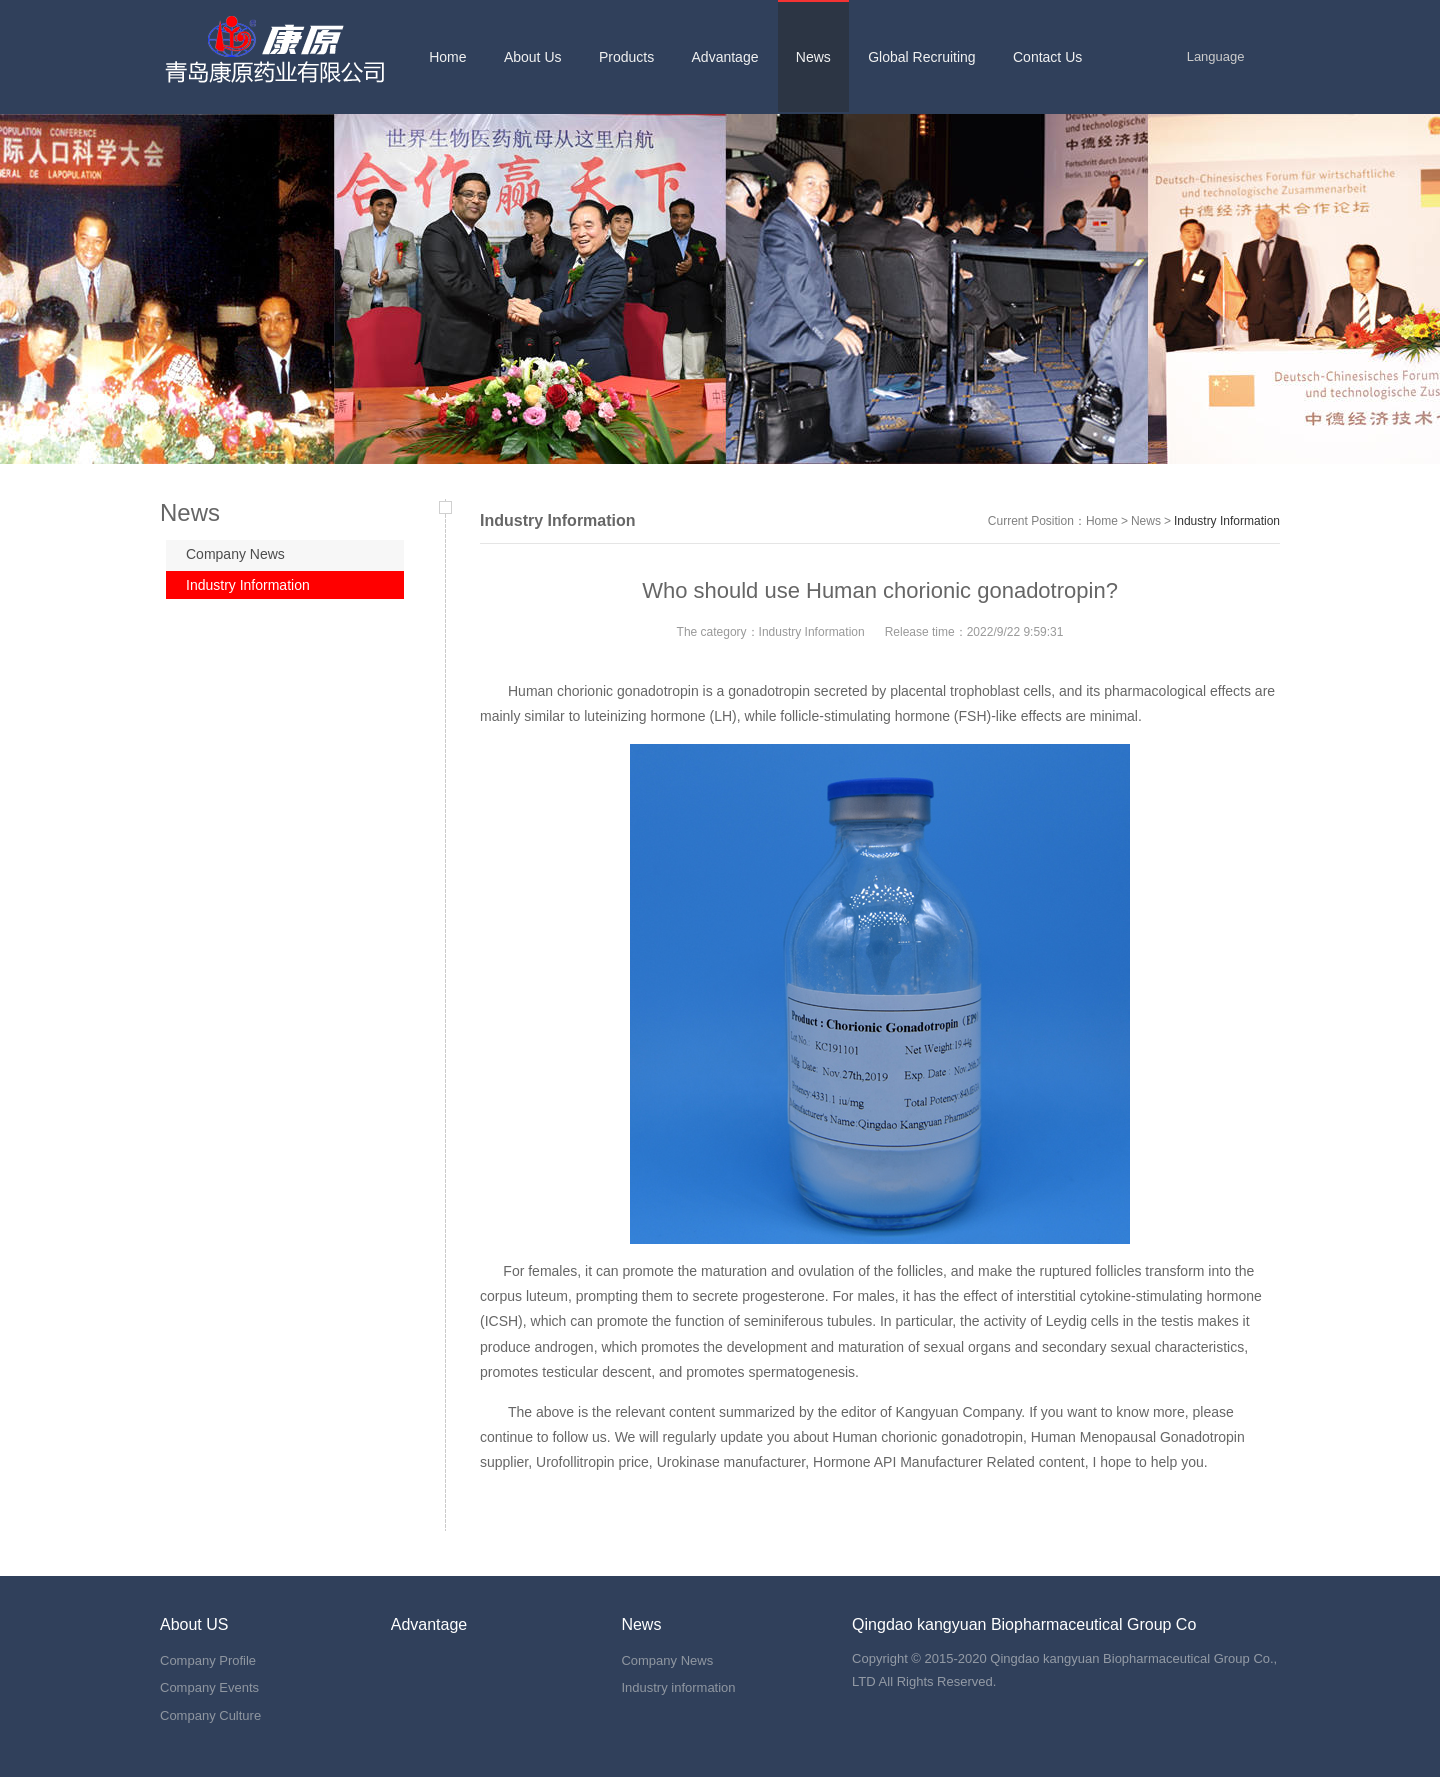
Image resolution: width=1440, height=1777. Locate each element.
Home (1102, 521)
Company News (235, 554)
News (1146, 521)
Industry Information (248, 585)
